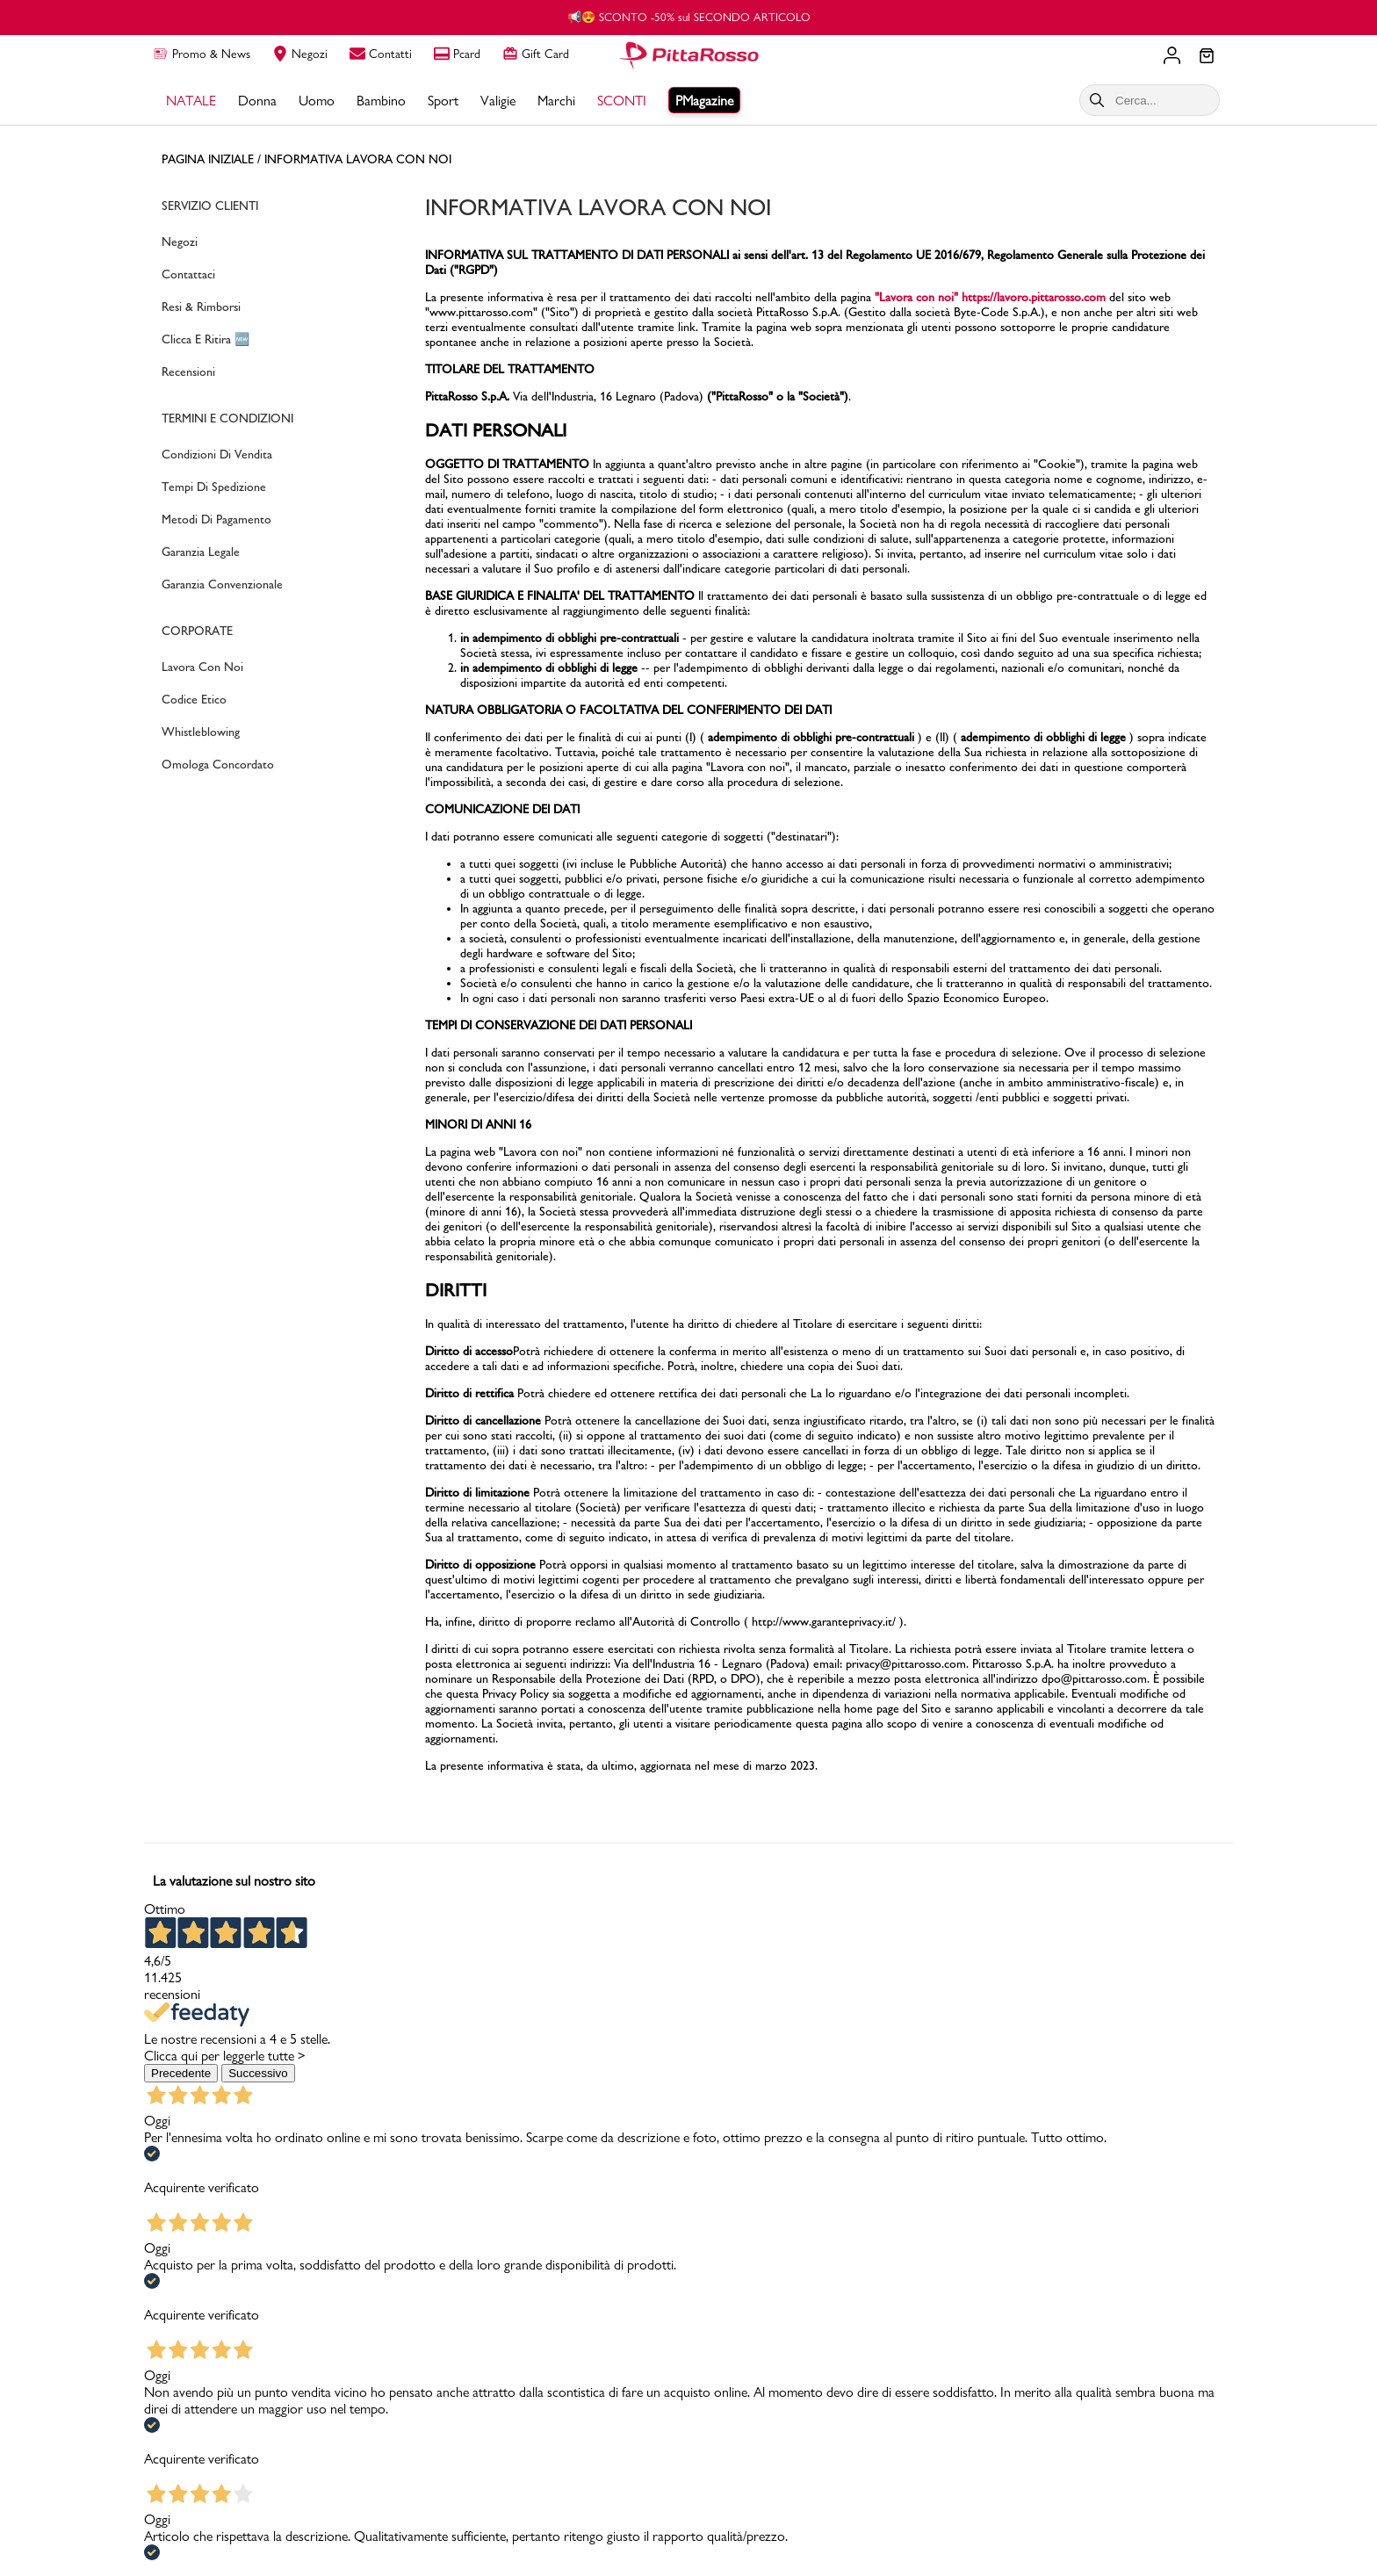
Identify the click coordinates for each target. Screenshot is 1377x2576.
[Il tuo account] (1171, 55)
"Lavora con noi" (916, 297)
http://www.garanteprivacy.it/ (824, 1621)
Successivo (257, 2073)
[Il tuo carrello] (1206, 57)
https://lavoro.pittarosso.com (1034, 297)
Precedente (181, 2073)
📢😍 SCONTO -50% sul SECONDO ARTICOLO (689, 17)
